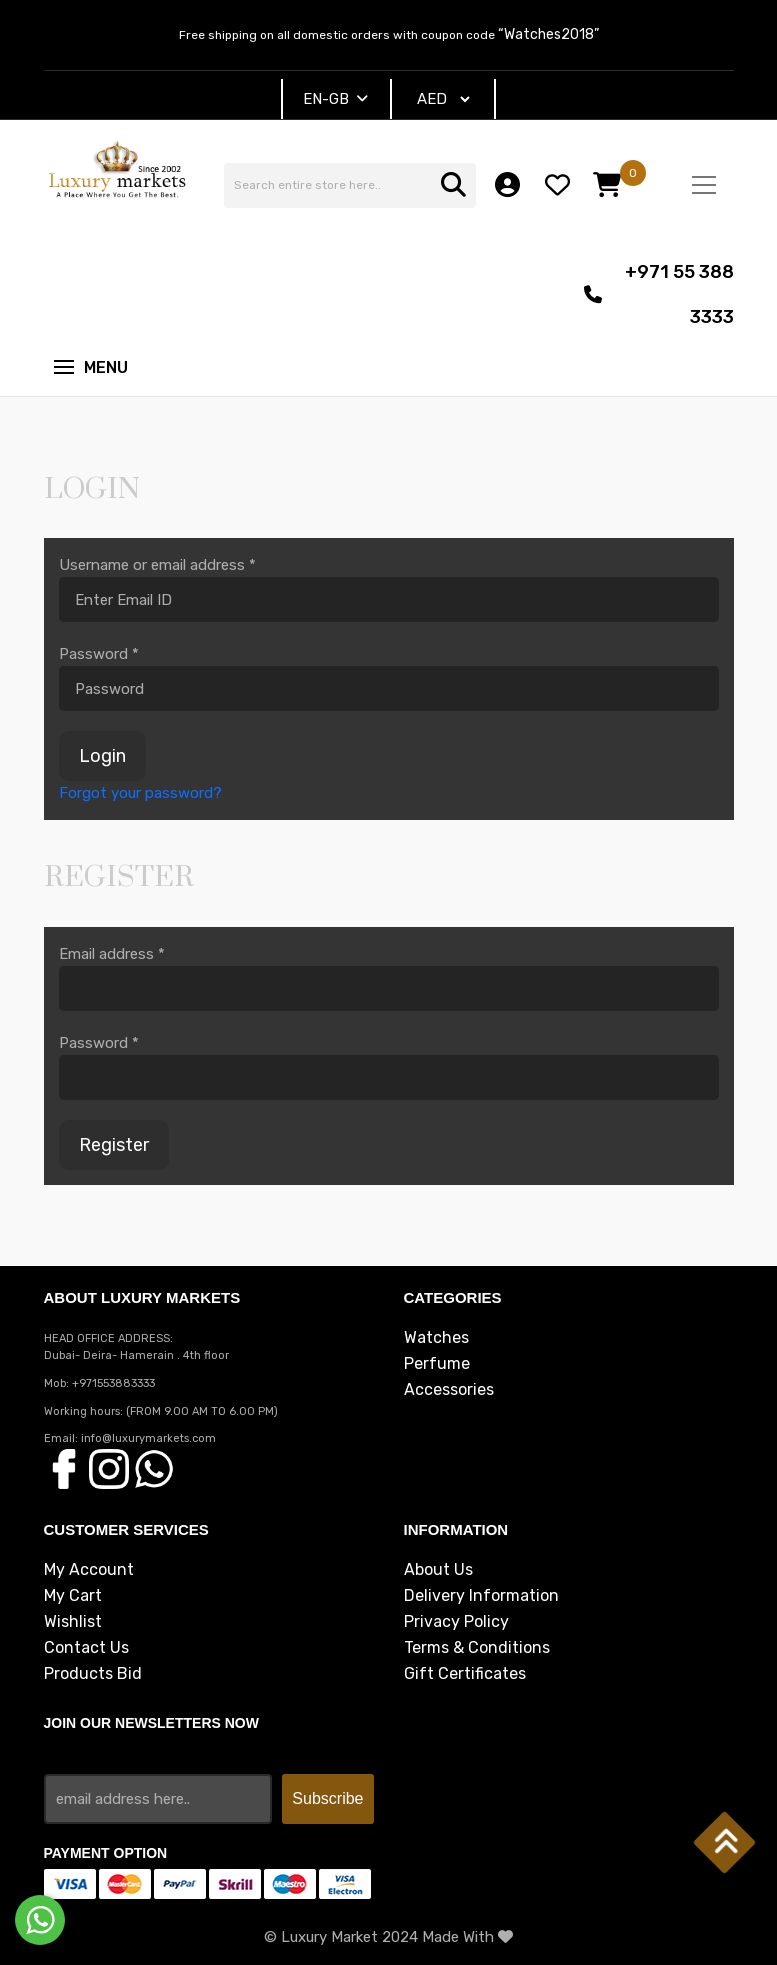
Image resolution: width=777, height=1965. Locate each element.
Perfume (437, 1364)
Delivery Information (481, 1596)
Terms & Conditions (477, 1648)
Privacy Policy (456, 1622)
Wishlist (73, 1622)
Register (114, 1145)
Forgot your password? (140, 793)
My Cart (73, 1596)
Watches (436, 1338)
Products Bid (93, 1674)
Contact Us (86, 1648)
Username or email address (157, 565)
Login (102, 756)
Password (99, 654)
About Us (438, 1570)
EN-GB (335, 99)
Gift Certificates (465, 1674)
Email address (112, 954)
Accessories (449, 1390)
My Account (89, 1570)
